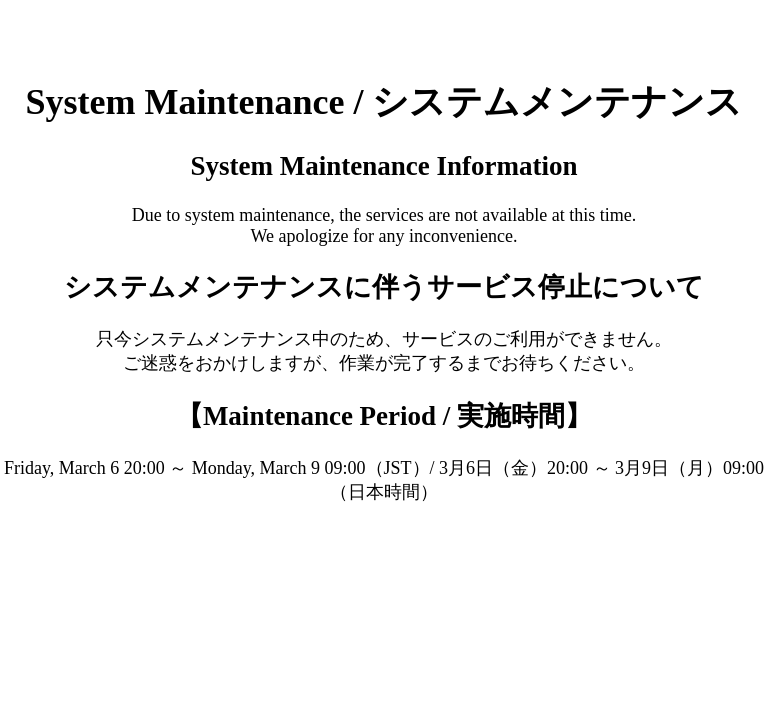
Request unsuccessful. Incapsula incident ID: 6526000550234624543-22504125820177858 (384, 360)
